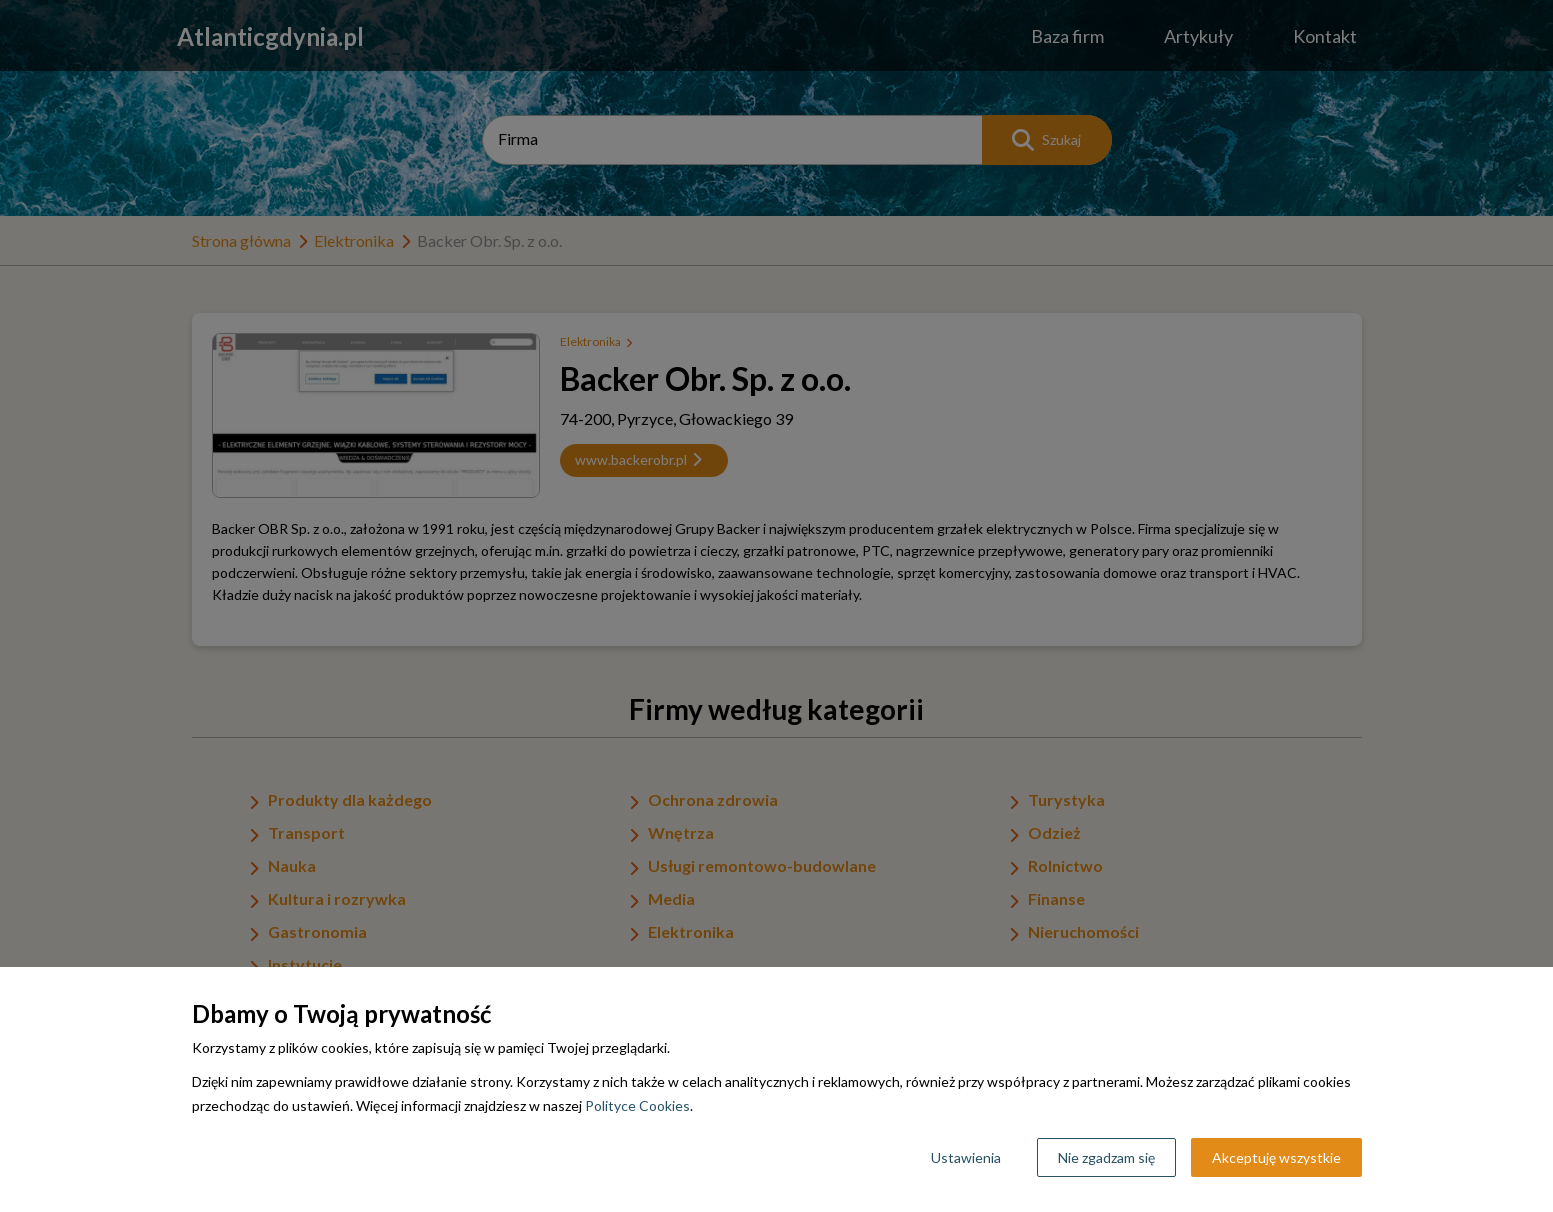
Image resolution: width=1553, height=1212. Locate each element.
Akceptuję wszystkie (1276, 1157)
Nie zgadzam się (1106, 1157)
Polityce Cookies (637, 1105)
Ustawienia (966, 1157)
